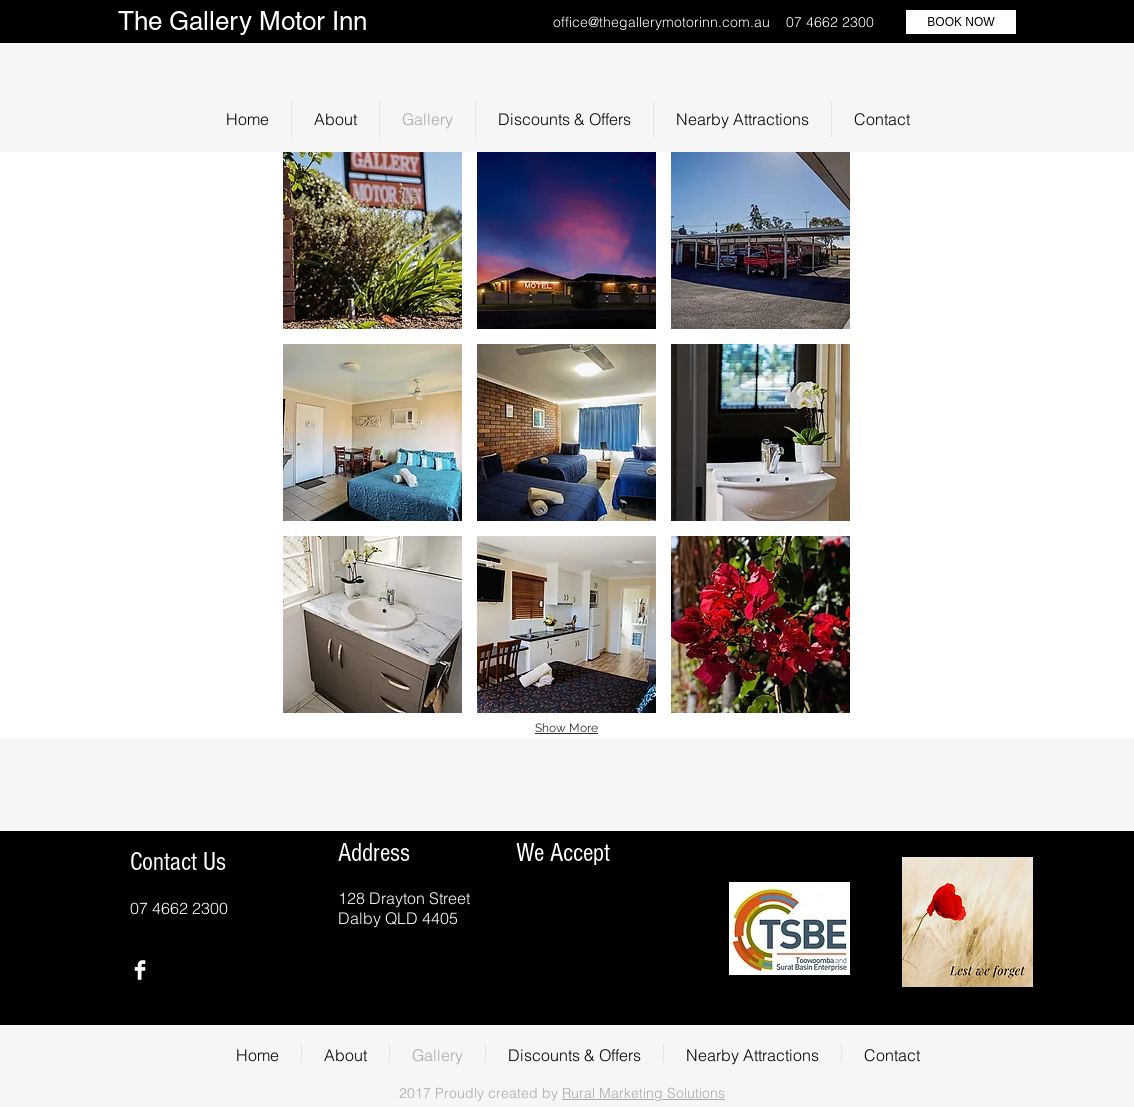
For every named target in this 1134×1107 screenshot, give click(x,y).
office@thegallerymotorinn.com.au (661, 22)
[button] (372, 240)
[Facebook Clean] (140, 970)
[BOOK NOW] (961, 22)
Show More (566, 728)
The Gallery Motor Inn (242, 21)
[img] (546, 909)
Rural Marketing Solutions (643, 1093)
